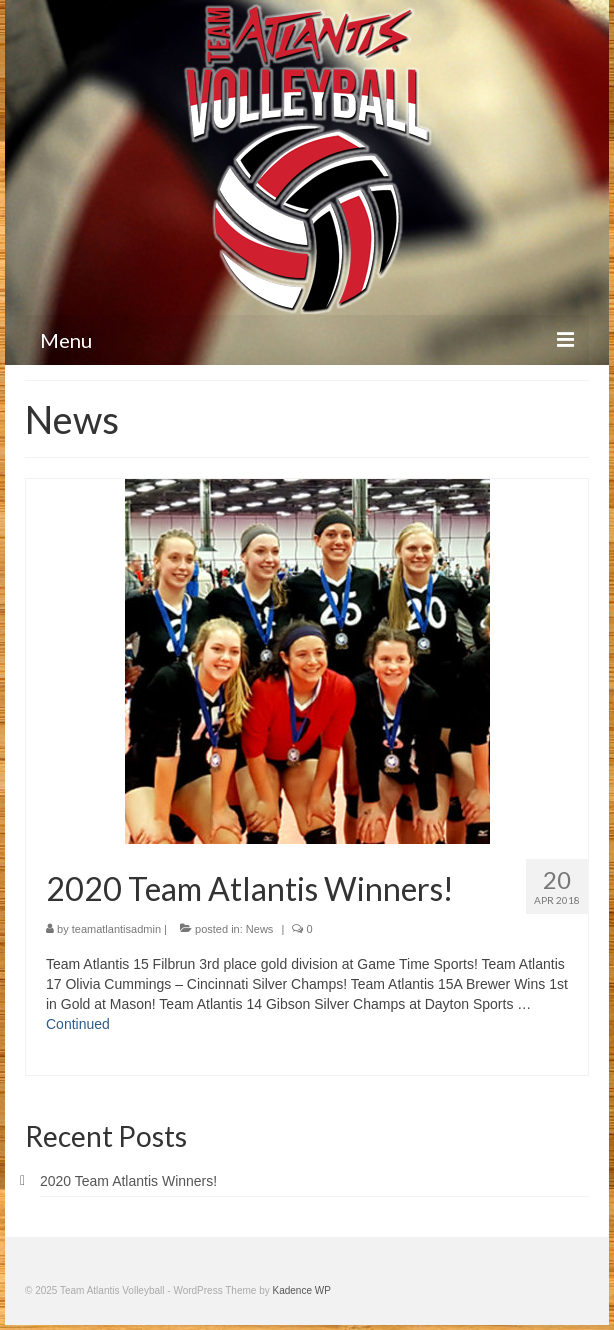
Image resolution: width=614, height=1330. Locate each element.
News (260, 929)
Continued (78, 1024)
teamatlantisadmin (116, 929)
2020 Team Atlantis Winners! (128, 1181)
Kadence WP (302, 1290)
